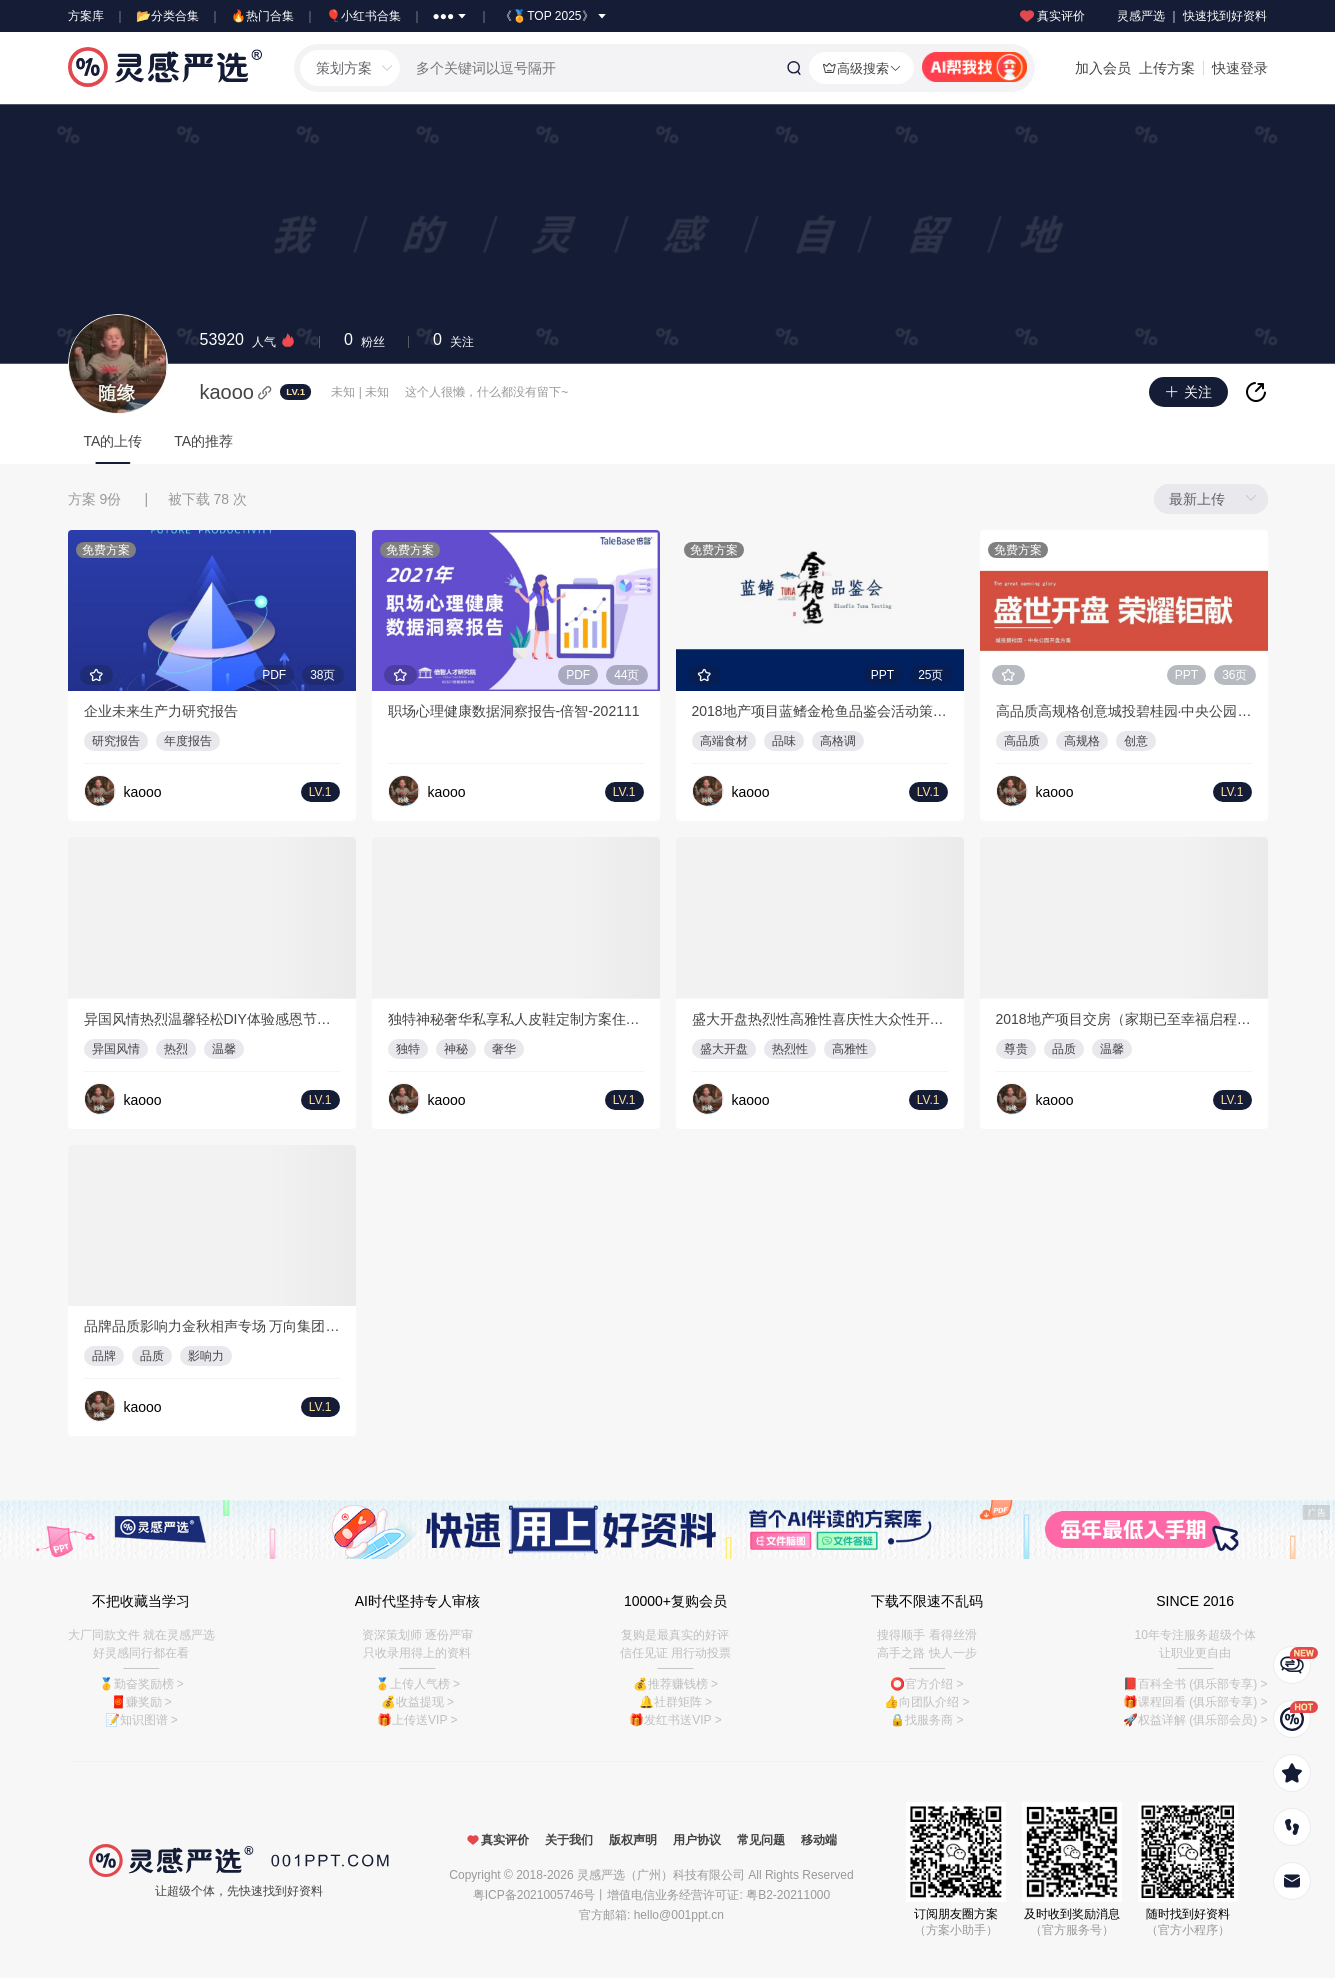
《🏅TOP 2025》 (553, 16)
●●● (451, 16)
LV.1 (295, 391)
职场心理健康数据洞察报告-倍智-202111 (514, 711)
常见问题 (761, 1840)
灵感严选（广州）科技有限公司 (661, 1875)
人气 (248, 340)
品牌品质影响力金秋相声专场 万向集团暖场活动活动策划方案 (212, 1326)
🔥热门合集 (262, 16)
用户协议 (697, 1840)
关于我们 (569, 1840)
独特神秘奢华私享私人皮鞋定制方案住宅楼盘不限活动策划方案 (516, 1019)
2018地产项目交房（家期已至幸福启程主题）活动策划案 (1124, 1019)
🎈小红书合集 (363, 16)
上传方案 (1167, 68)
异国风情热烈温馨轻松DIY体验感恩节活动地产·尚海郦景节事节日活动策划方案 (212, 1019)
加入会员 (1103, 68)
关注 (453, 340)
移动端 (819, 1840)
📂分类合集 (167, 16)
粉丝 (364, 340)
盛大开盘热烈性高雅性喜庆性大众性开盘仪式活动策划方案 (820, 1019)
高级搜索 (861, 68)
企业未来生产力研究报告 (161, 711)
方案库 (86, 16)
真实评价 (1051, 16)
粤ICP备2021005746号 (534, 1895)
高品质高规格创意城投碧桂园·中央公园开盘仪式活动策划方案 (1124, 711)
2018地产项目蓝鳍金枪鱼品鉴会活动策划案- (820, 711)
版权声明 (633, 1840)
